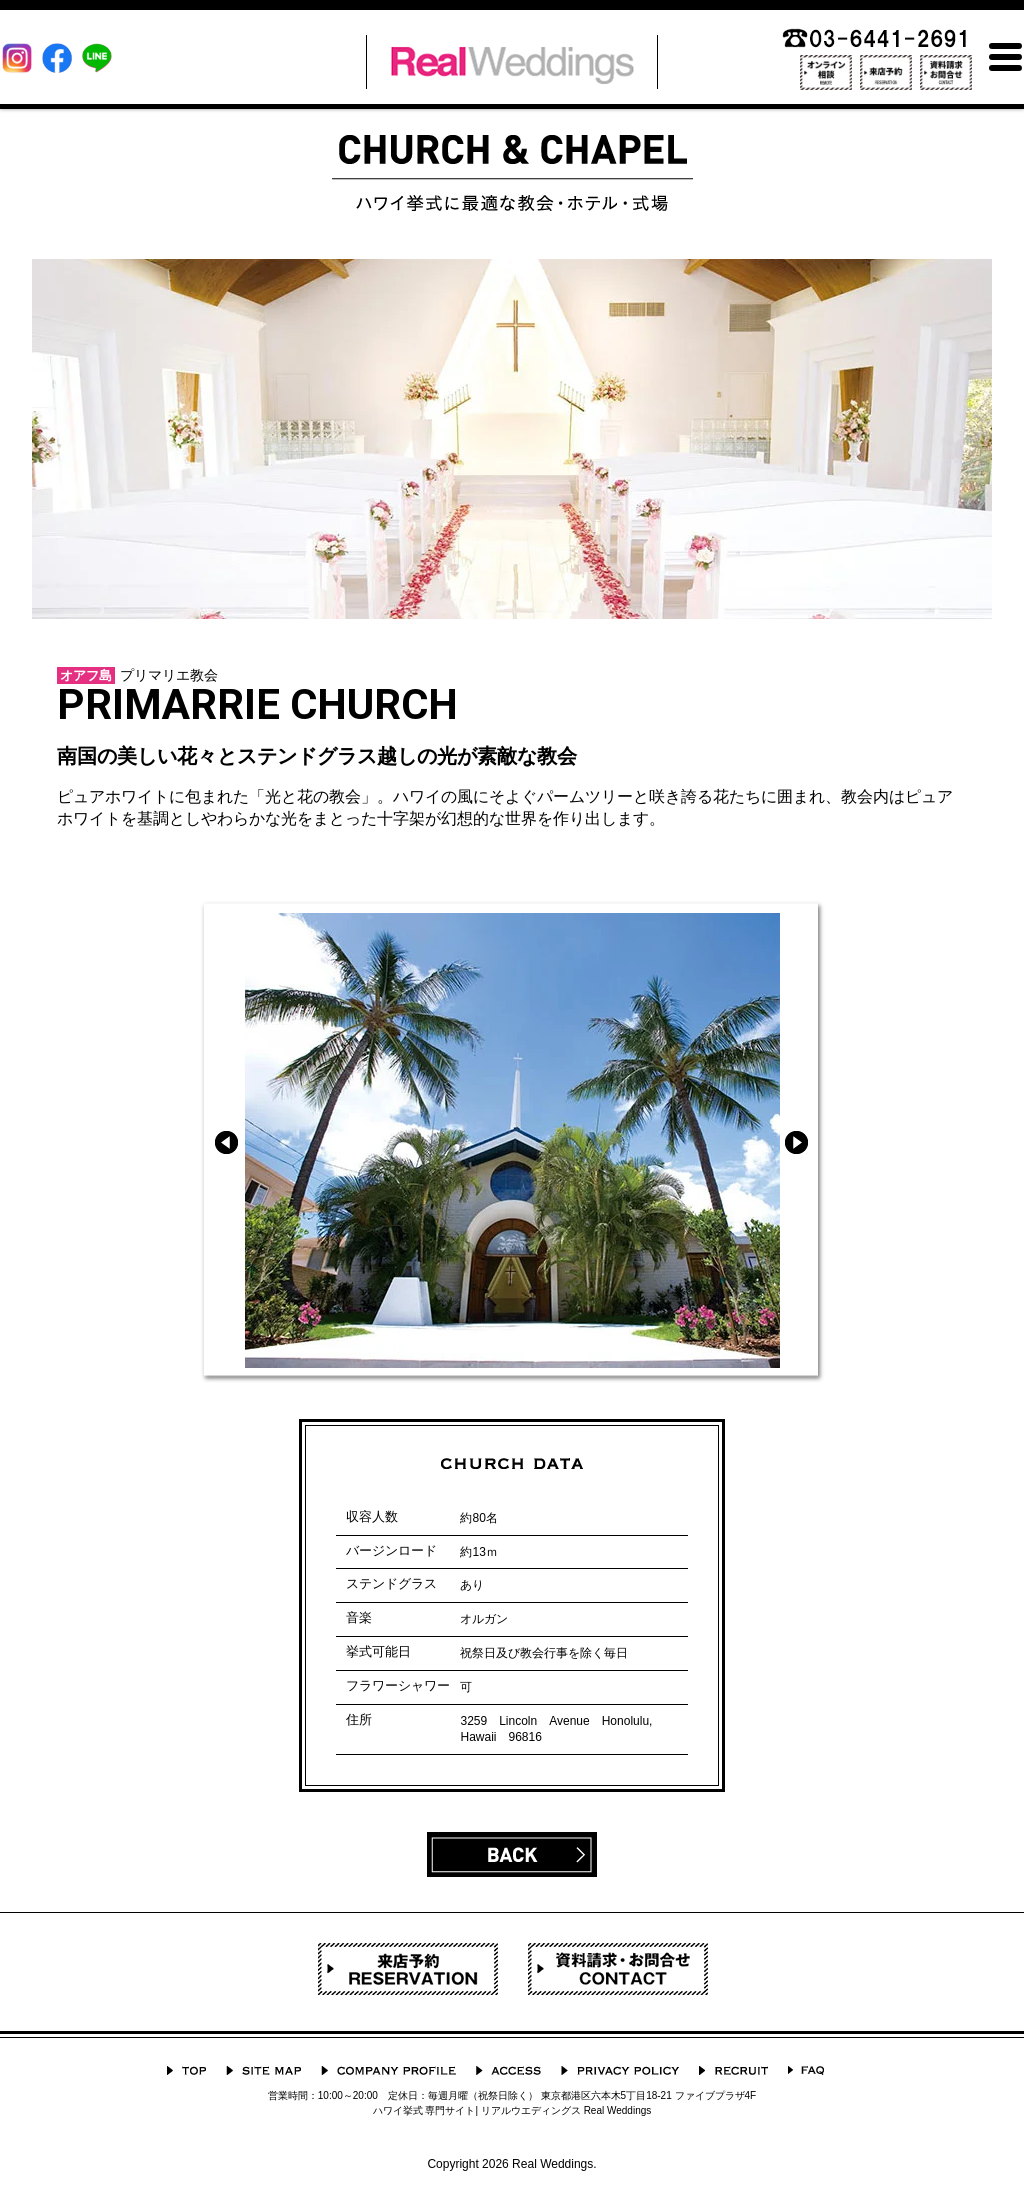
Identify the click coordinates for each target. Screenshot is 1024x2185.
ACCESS (508, 2070)
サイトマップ (263, 2070)
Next (796, 1142)
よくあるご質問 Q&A (806, 2070)
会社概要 (388, 2070)
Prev (226, 1142)
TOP (186, 2070)
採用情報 (733, 2070)
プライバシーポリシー (620, 2070)
